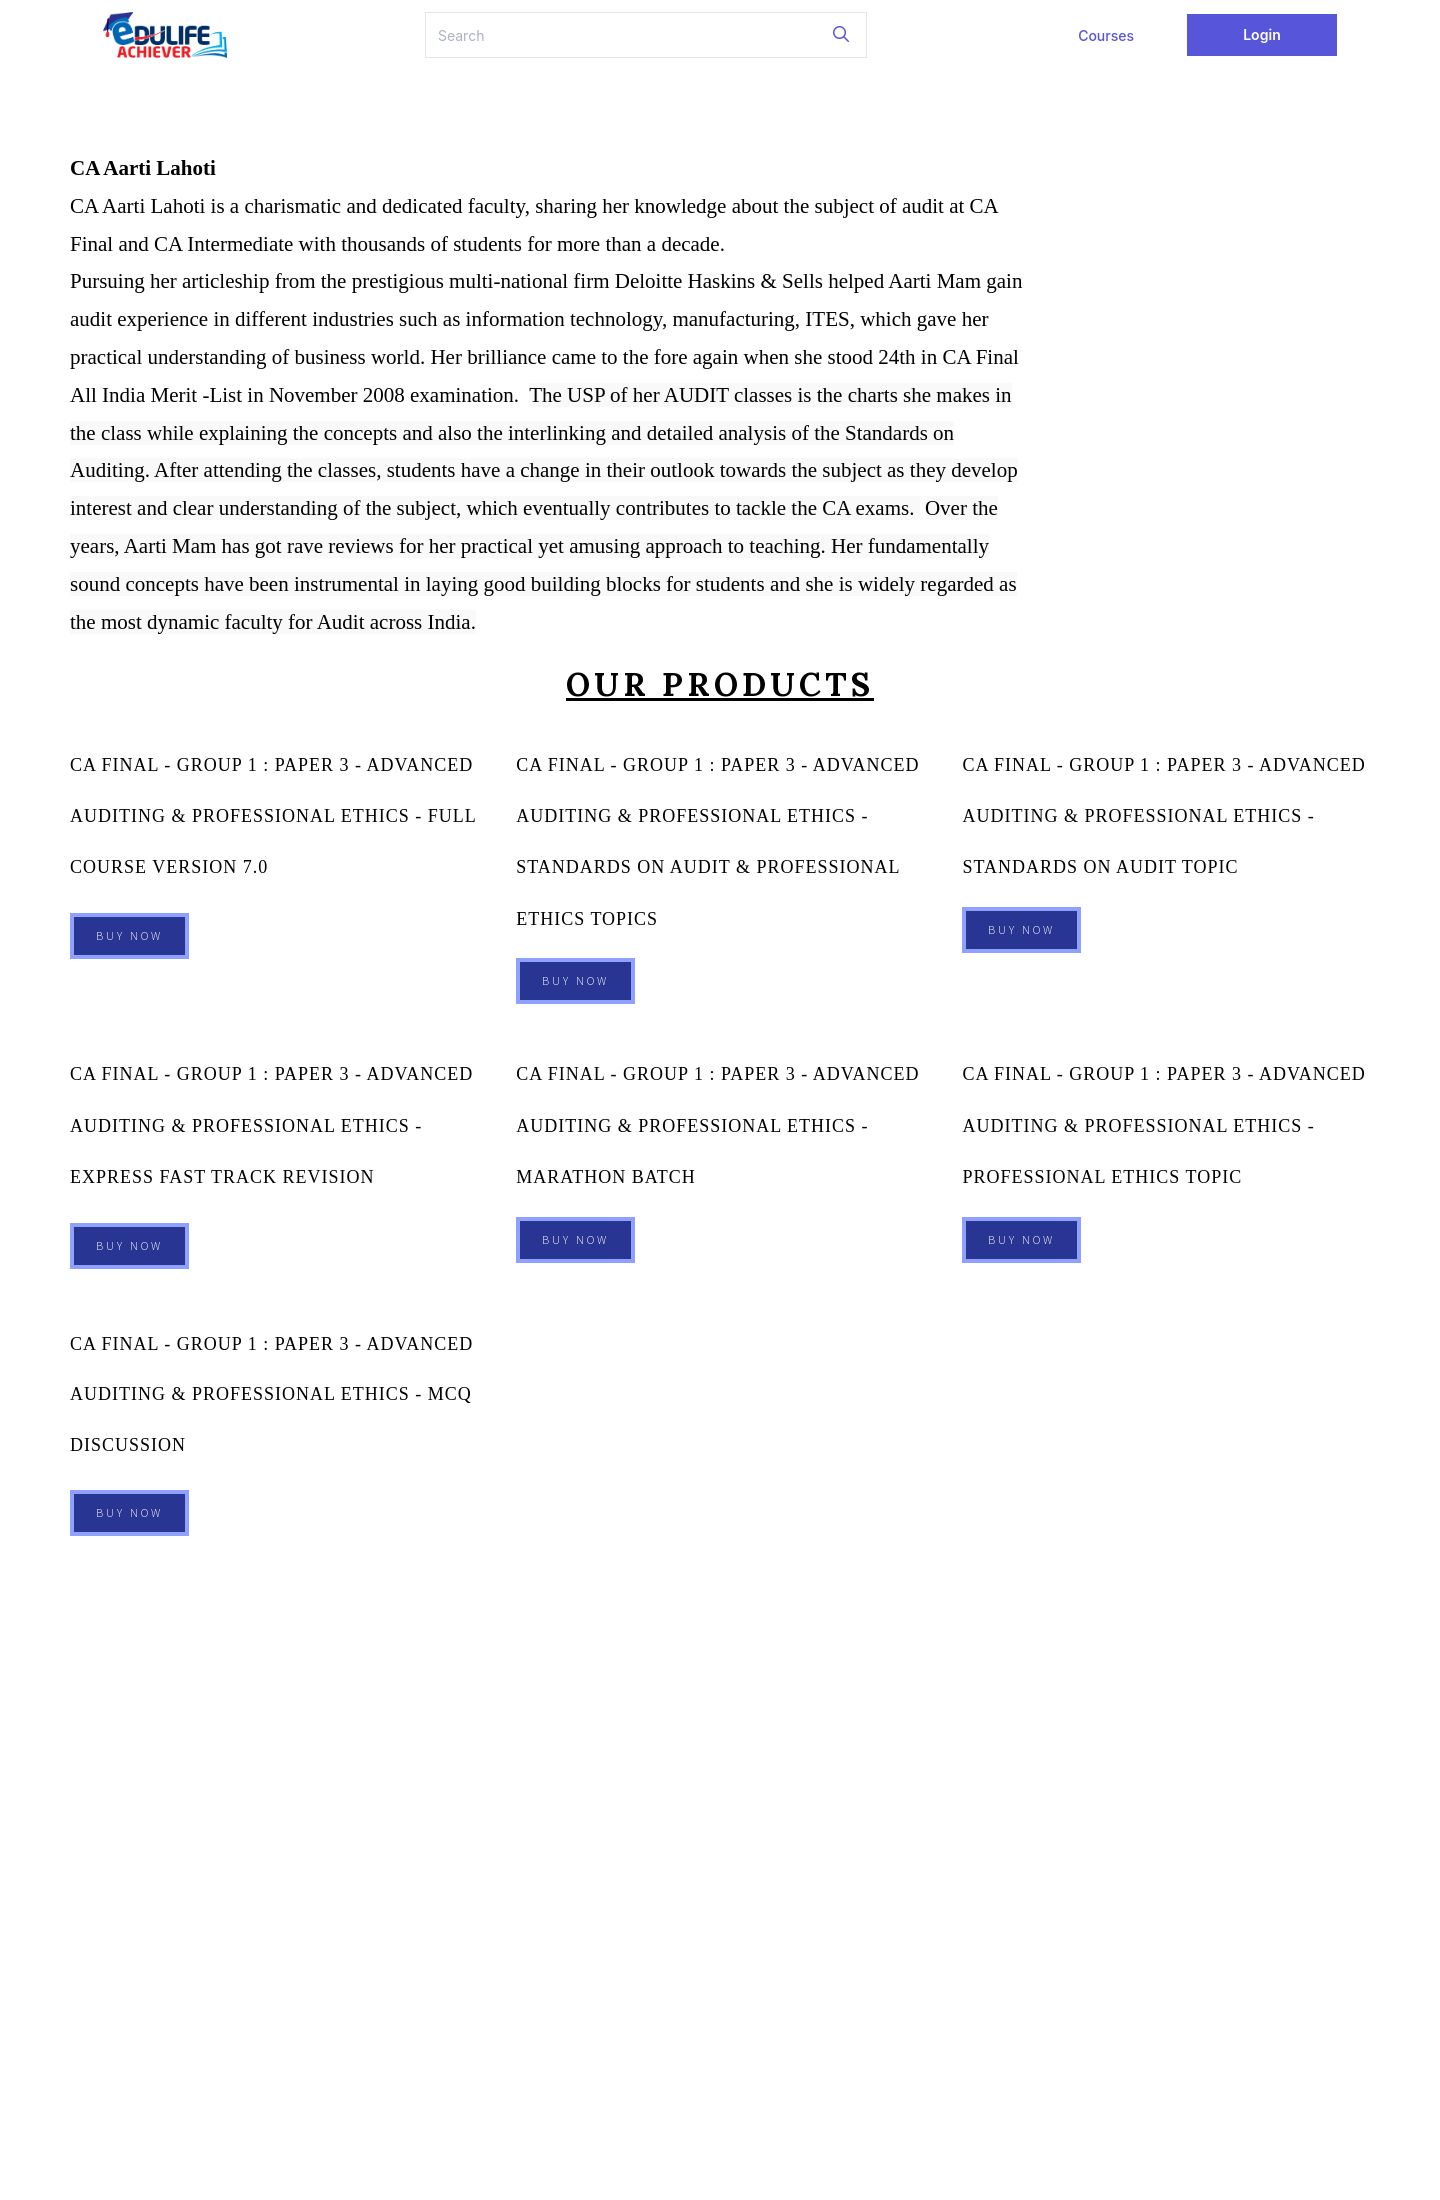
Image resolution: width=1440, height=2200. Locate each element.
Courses (1106, 35)
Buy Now (129, 926)
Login (1262, 34)
